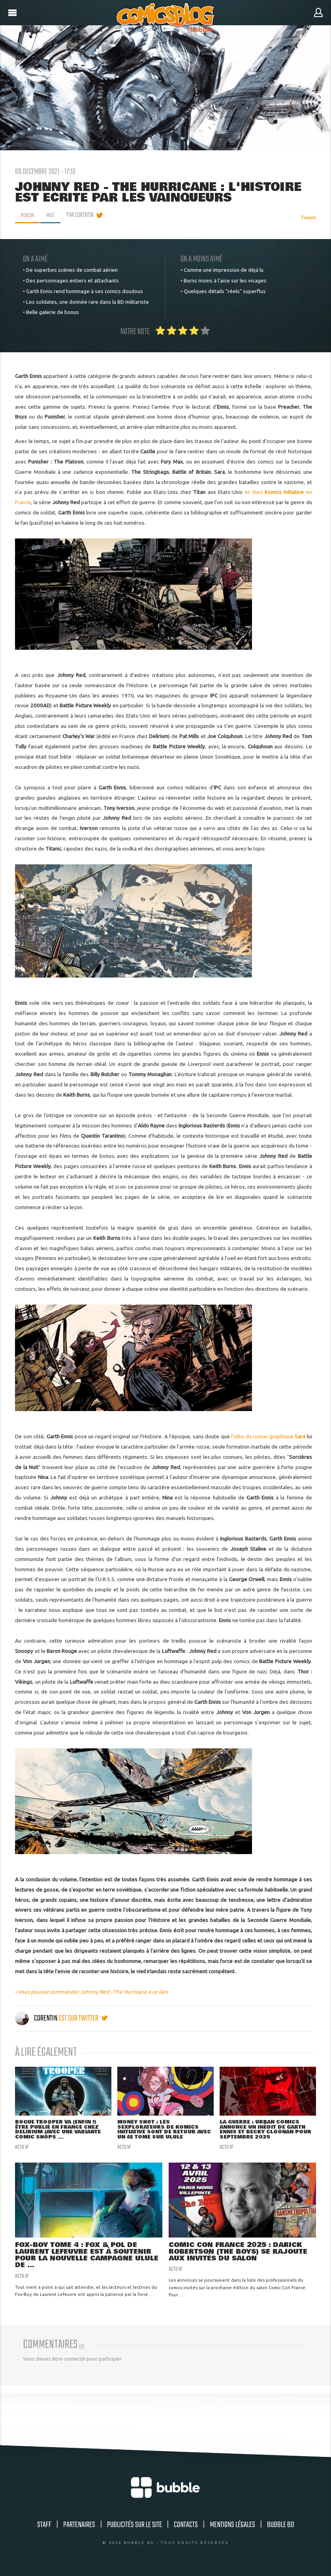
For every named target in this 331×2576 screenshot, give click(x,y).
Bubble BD (280, 2527)
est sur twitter (82, 2018)
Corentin (36, 2018)
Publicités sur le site (134, 2527)
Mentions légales (232, 2527)
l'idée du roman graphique (268, 1436)
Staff (44, 2527)
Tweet (308, 217)
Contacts (186, 2527)
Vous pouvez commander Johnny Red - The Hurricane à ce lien (93, 1992)
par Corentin (82, 215)
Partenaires (79, 2527)
